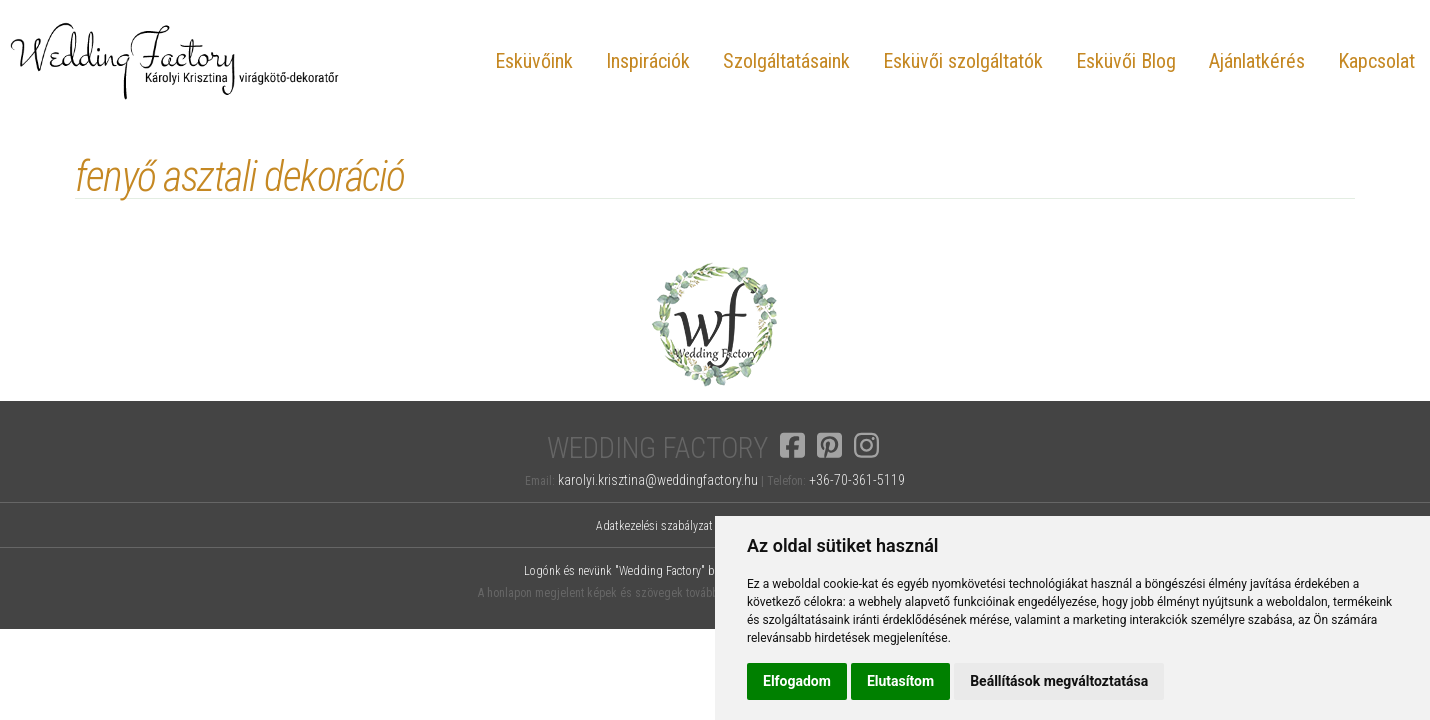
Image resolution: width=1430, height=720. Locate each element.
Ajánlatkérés (1257, 61)
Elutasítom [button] (900, 681)
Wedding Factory (657, 448)
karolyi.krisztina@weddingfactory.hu (658, 480)
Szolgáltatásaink (786, 61)
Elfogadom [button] (797, 681)
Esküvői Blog (1126, 61)
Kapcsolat (1376, 61)
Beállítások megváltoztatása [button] (1059, 681)
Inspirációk (648, 61)
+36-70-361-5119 (857, 480)
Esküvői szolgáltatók (963, 61)
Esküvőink (534, 61)
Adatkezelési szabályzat (654, 526)
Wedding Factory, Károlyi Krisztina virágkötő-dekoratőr (175, 60)
